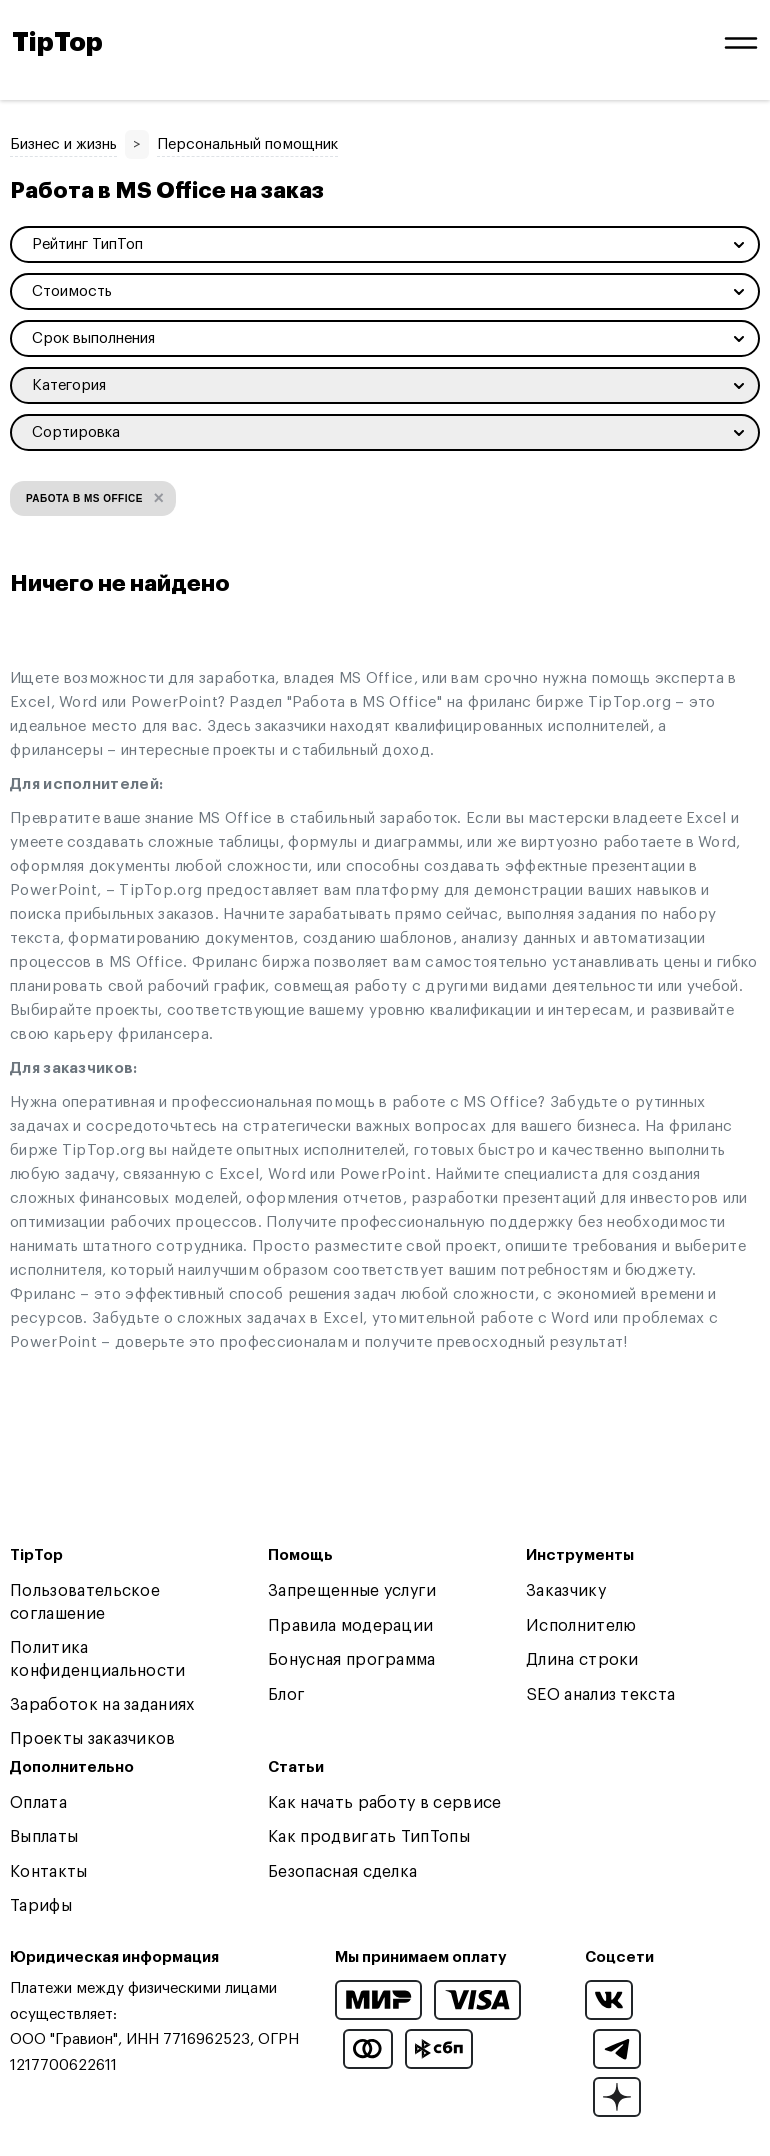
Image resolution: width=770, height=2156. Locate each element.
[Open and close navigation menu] (741, 43)
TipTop (57, 43)
